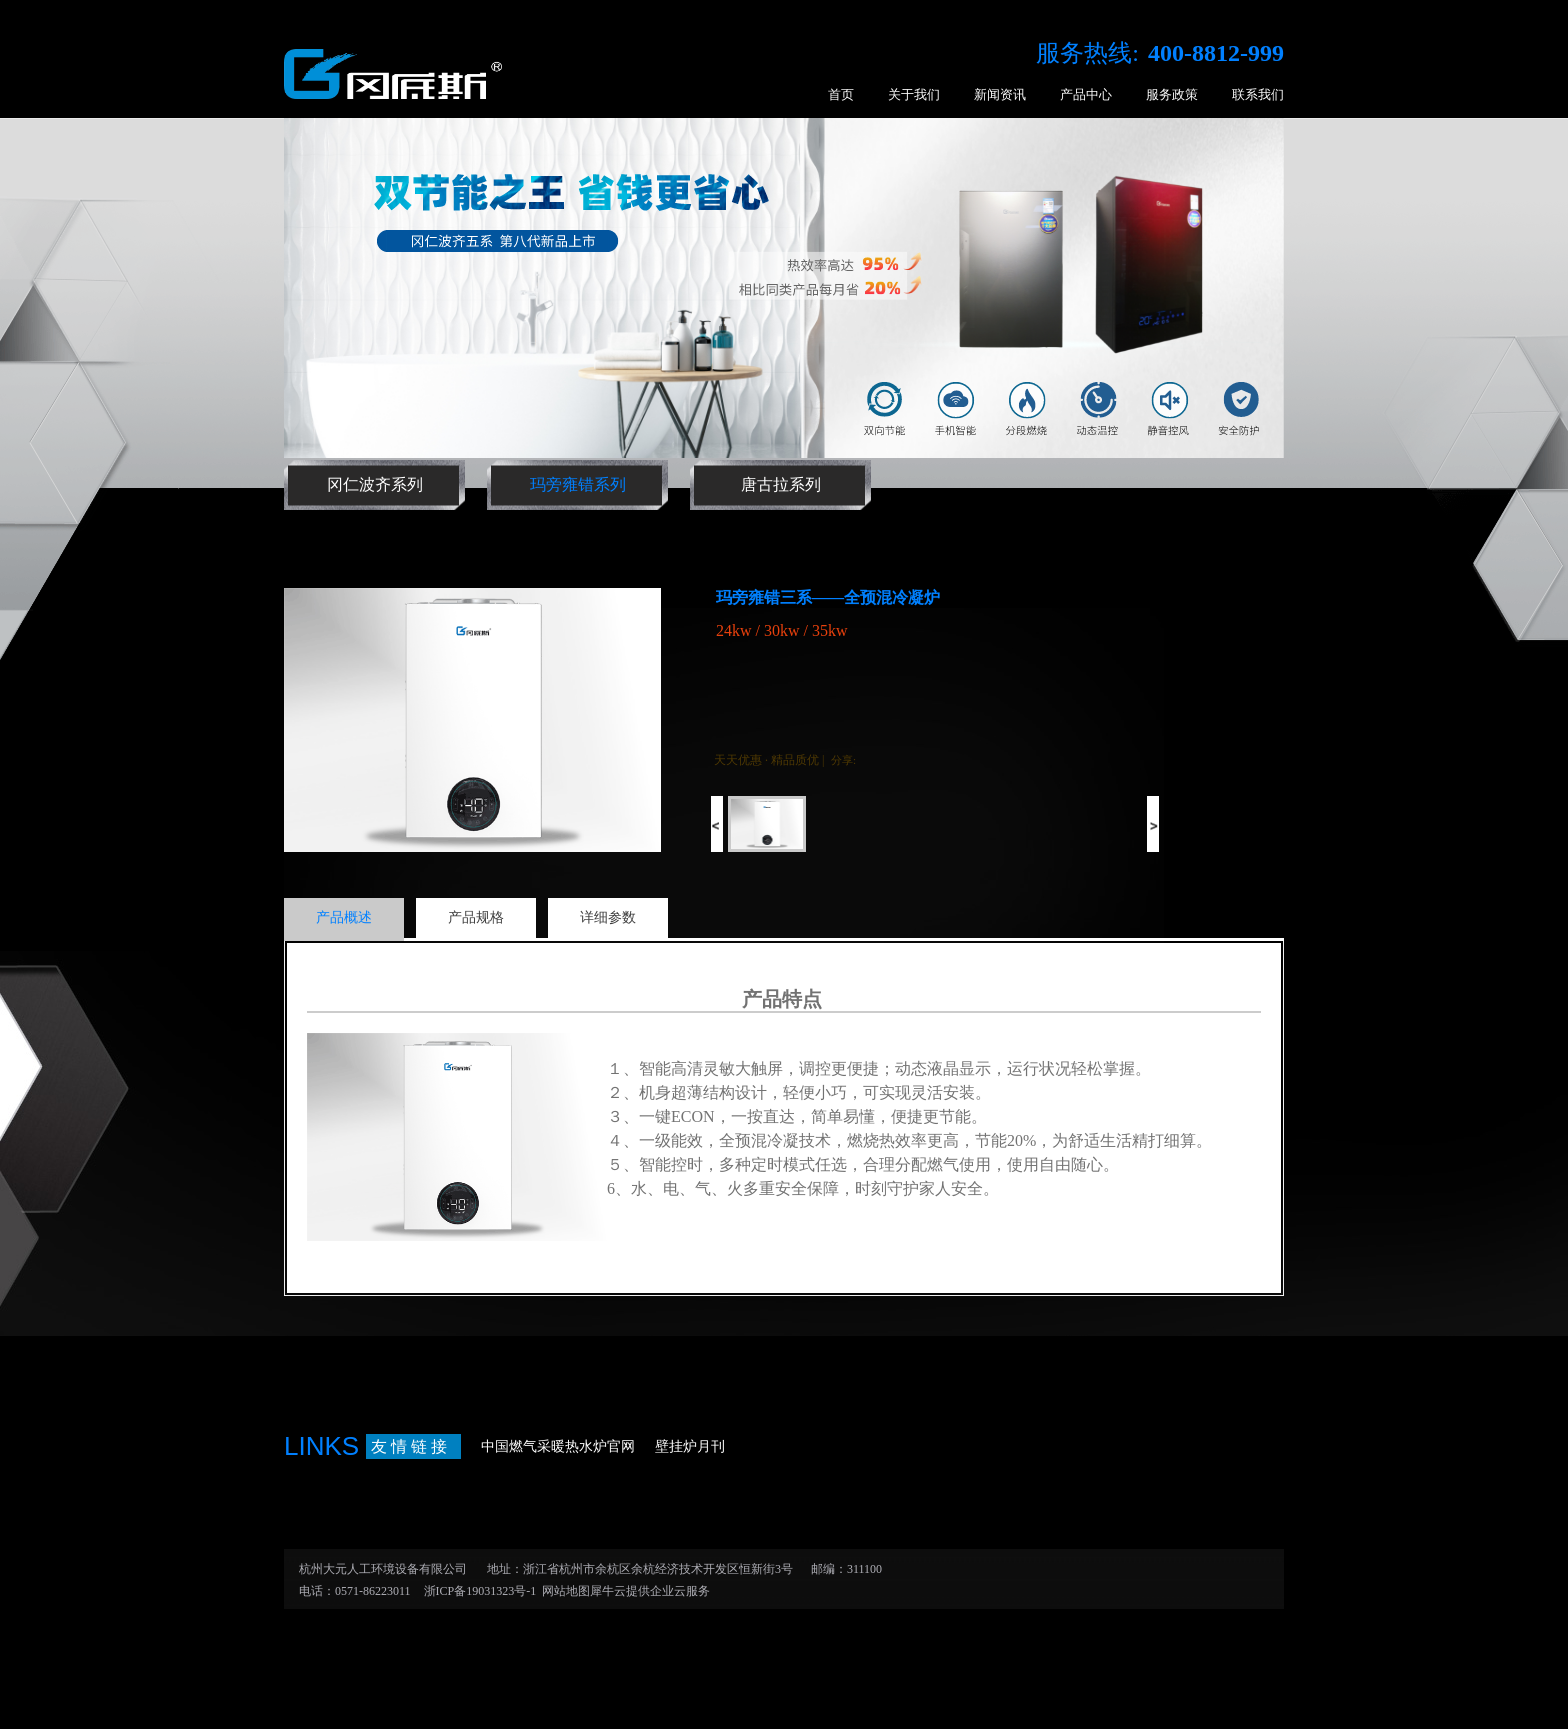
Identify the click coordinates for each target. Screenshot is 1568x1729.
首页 (841, 94)
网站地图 (563, 1591)
